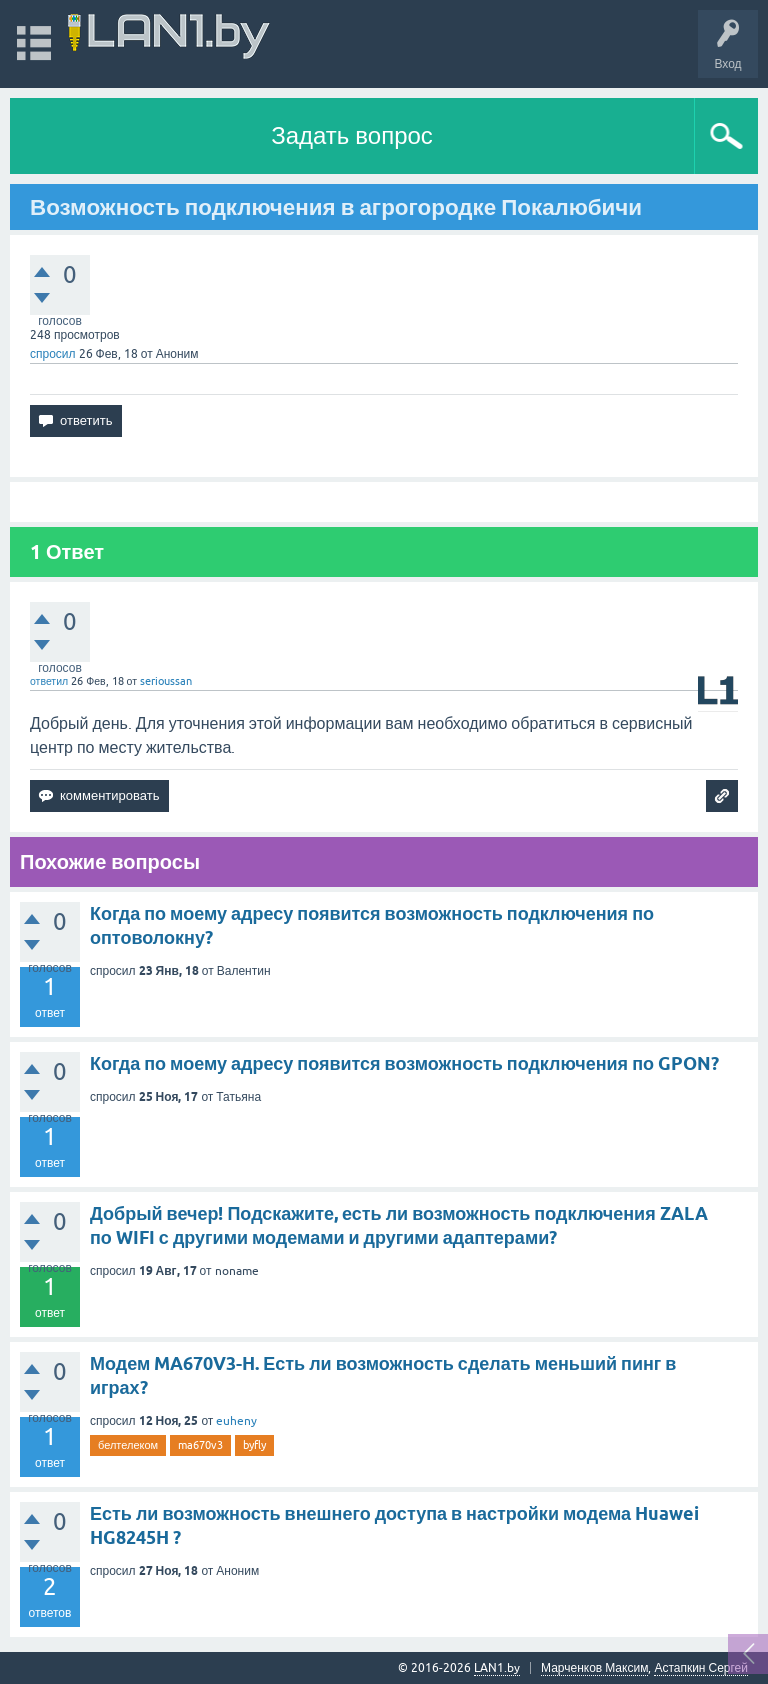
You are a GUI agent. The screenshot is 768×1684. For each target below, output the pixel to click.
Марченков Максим (594, 1668)
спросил (53, 354)
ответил (49, 681)
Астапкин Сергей (701, 1668)
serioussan (166, 681)
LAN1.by (497, 1668)
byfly (254, 1445)
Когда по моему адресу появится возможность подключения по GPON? (404, 1063)
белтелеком (128, 1445)
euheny (236, 1421)
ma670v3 (200, 1445)
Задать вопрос (352, 135)
